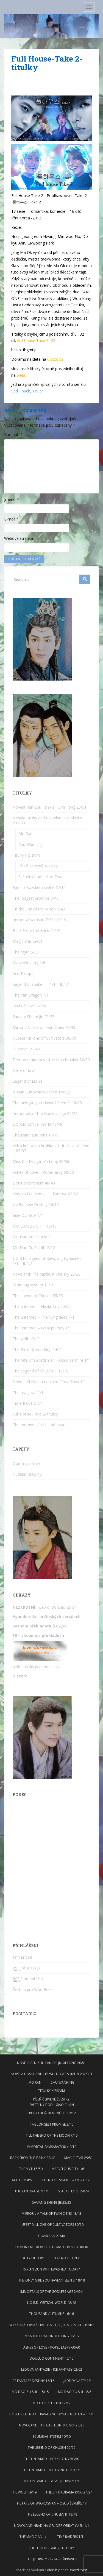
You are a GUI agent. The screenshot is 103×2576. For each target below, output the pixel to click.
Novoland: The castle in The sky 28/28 (46, 1274)
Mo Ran (25, 833)
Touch (38, 391)
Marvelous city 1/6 (29, 962)
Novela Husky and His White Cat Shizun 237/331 (47, 820)
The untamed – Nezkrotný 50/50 (42, 1306)
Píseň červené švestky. (38, 866)
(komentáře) (28, 1979)
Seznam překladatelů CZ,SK (40, 1626)
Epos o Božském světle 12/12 (39, 887)
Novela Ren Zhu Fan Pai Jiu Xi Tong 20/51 (50, 807)
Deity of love (24, 1070)
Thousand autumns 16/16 (36, 1135)
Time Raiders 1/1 (28, 1403)
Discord (20, 1676)
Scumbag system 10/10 (33, 1284)
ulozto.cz (55, 359)
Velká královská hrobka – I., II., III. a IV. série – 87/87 (51, 1148)
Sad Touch (20, 391)
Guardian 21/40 (26, 1048)
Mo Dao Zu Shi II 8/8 (31, 1236)
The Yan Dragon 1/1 (31, 995)
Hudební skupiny (27, 1474)
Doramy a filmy (26, 1463)
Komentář (13, 434)
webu (21, 375)
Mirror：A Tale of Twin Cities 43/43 (44, 1027)
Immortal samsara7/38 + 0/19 (39, 919)
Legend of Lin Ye (28, 1081)
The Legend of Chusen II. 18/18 (40, 1371)
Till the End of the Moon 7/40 (39, 909)
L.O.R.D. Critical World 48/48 (37, 1124)
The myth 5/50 (26, 952)
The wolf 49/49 (26, 1338)
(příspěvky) (26, 1968)
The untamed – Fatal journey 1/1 (42, 1328)
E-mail (11, 519)
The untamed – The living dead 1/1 (43, 1317)
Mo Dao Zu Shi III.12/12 (34, 1247)
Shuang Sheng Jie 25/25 (33, 1016)
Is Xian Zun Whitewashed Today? (42, 1092)
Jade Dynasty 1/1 (28, 1215)
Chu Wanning (30, 844)
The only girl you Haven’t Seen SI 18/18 (47, 1102)
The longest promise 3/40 (36, 898)
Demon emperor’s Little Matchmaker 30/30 (51, 1059)
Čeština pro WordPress (33, 1989)
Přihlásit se (22, 1957)
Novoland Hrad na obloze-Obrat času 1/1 (49, 1381)
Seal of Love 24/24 (29, 1005)
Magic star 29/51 (28, 941)
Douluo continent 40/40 (34, 1183)
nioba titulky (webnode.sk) (36, 1666)
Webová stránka (18, 538)
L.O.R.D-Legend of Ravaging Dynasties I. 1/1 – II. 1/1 (48, 1261)
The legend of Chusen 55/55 (38, 1295)
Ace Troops (23, 973)
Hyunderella (24, 1616)
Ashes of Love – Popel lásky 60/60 (43, 1172)
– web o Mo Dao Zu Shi (46, 1607)
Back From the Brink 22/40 (36, 930)
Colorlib (51, 2570)
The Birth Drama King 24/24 (38, 1349)
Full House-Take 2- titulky (35, 1414)
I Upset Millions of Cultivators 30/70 (44, 1038)
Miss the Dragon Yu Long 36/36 (41, 1161)
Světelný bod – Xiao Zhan (40, 876)
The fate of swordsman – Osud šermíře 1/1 (51, 1360)
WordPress (78, 2570)
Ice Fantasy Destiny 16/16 (36, 1204)
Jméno (11, 499)
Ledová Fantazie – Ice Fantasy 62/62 (45, 1193)
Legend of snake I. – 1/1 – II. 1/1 (41, 984)
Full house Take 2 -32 (36, 340)
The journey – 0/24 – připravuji (40, 1424)
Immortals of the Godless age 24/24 (45, 1113)
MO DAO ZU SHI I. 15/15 (35, 1226)
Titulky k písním (26, 855)
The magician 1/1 (28, 1392)
